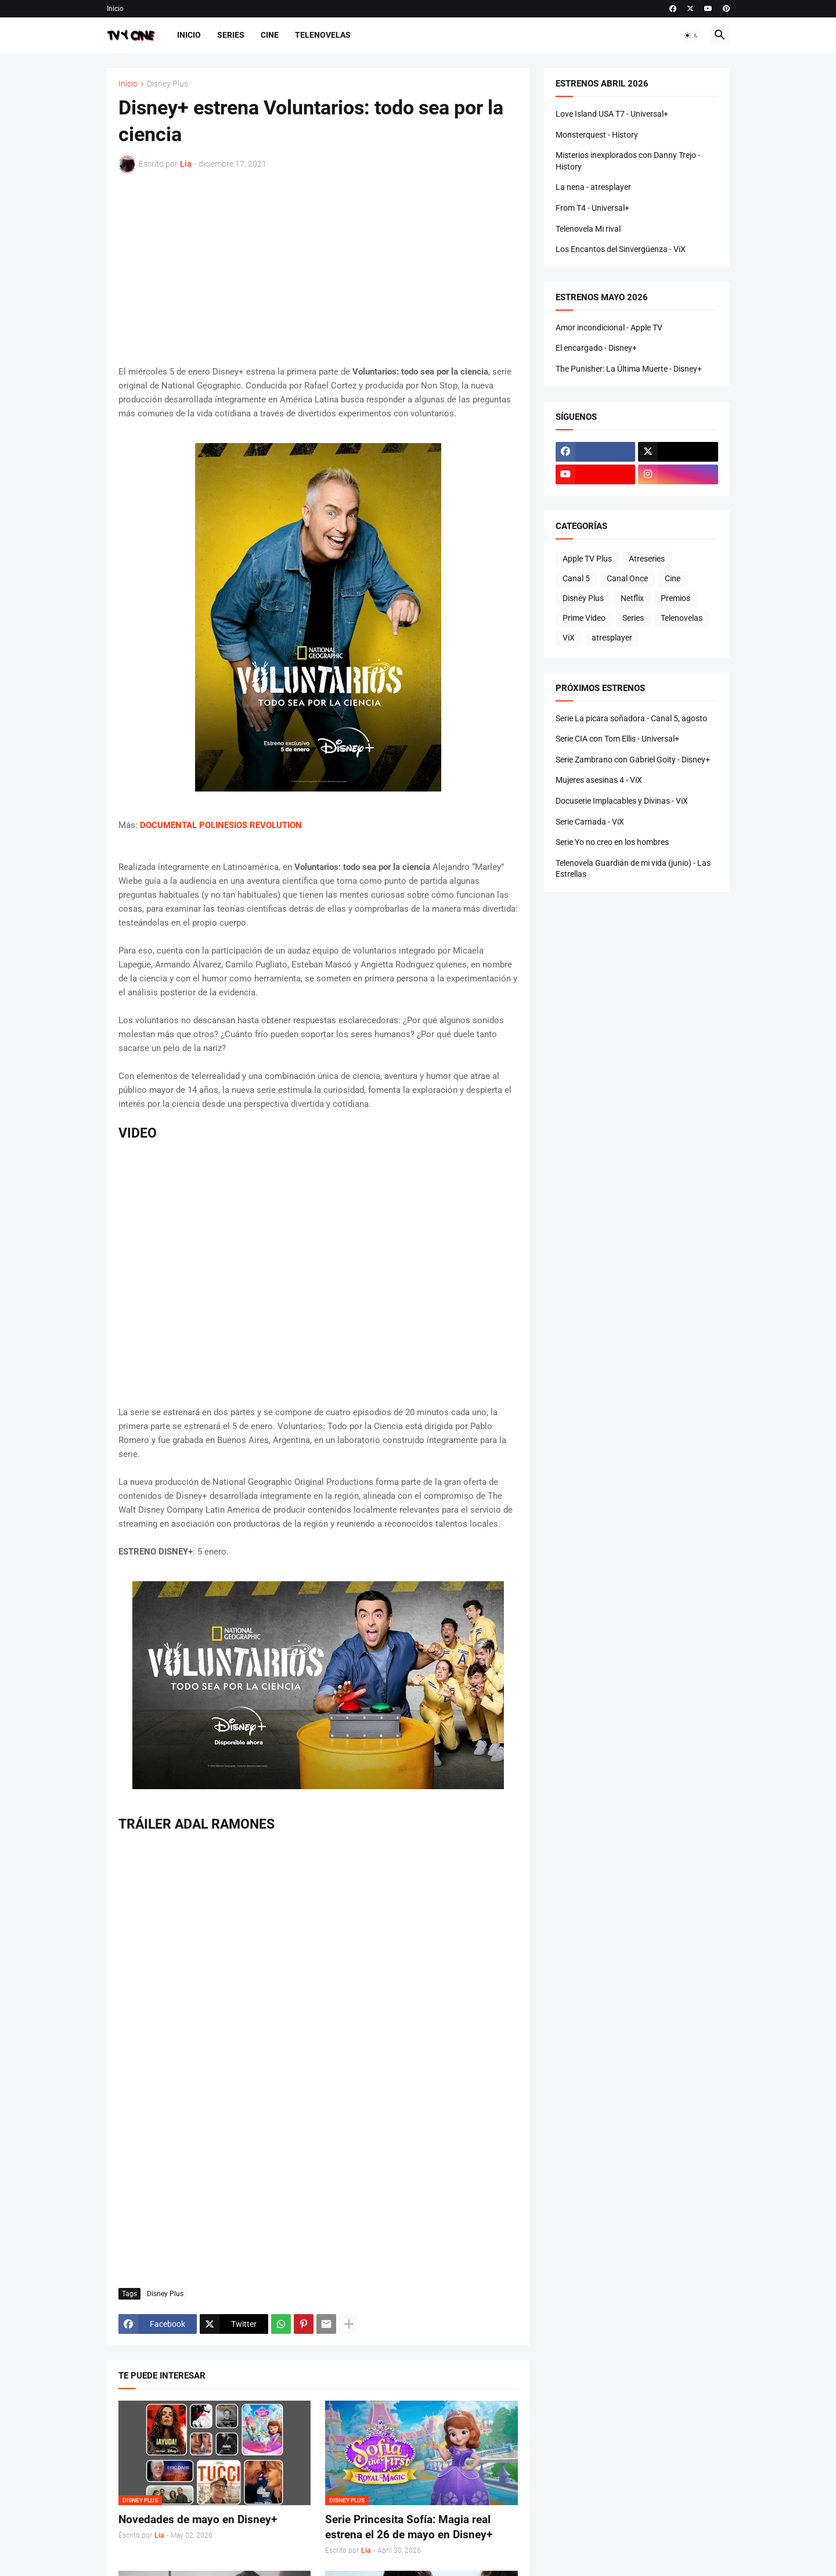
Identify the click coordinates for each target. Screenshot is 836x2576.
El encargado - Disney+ (596, 347)
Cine (270, 34)
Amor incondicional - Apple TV (609, 327)
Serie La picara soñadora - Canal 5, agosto (631, 718)
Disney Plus (167, 84)
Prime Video (584, 618)
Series (230, 34)
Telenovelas (323, 34)
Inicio (115, 9)
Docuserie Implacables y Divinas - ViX (622, 800)
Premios (675, 598)
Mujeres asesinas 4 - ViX (599, 780)
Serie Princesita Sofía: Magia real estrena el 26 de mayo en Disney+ (408, 2527)
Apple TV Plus (587, 558)
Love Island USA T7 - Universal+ (612, 113)
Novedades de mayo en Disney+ (197, 2519)
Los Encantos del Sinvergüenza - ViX (621, 249)
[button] (691, 35)
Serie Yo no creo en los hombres (612, 842)
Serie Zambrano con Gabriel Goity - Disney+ (633, 759)
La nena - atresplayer (593, 187)
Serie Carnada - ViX (590, 821)
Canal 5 (576, 578)
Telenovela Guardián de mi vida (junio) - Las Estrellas (633, 868)
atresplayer (612, 637)
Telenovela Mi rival (588, 228)
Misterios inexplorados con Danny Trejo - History (628, 160)
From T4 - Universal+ (592, 208)
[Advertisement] (318, 269)
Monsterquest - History (597, 134)
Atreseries (647, 558)
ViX (569, 637)
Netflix (632, 598)
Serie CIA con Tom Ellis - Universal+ (617, 738)
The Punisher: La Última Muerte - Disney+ (629, 368)
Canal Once (627, 578)
